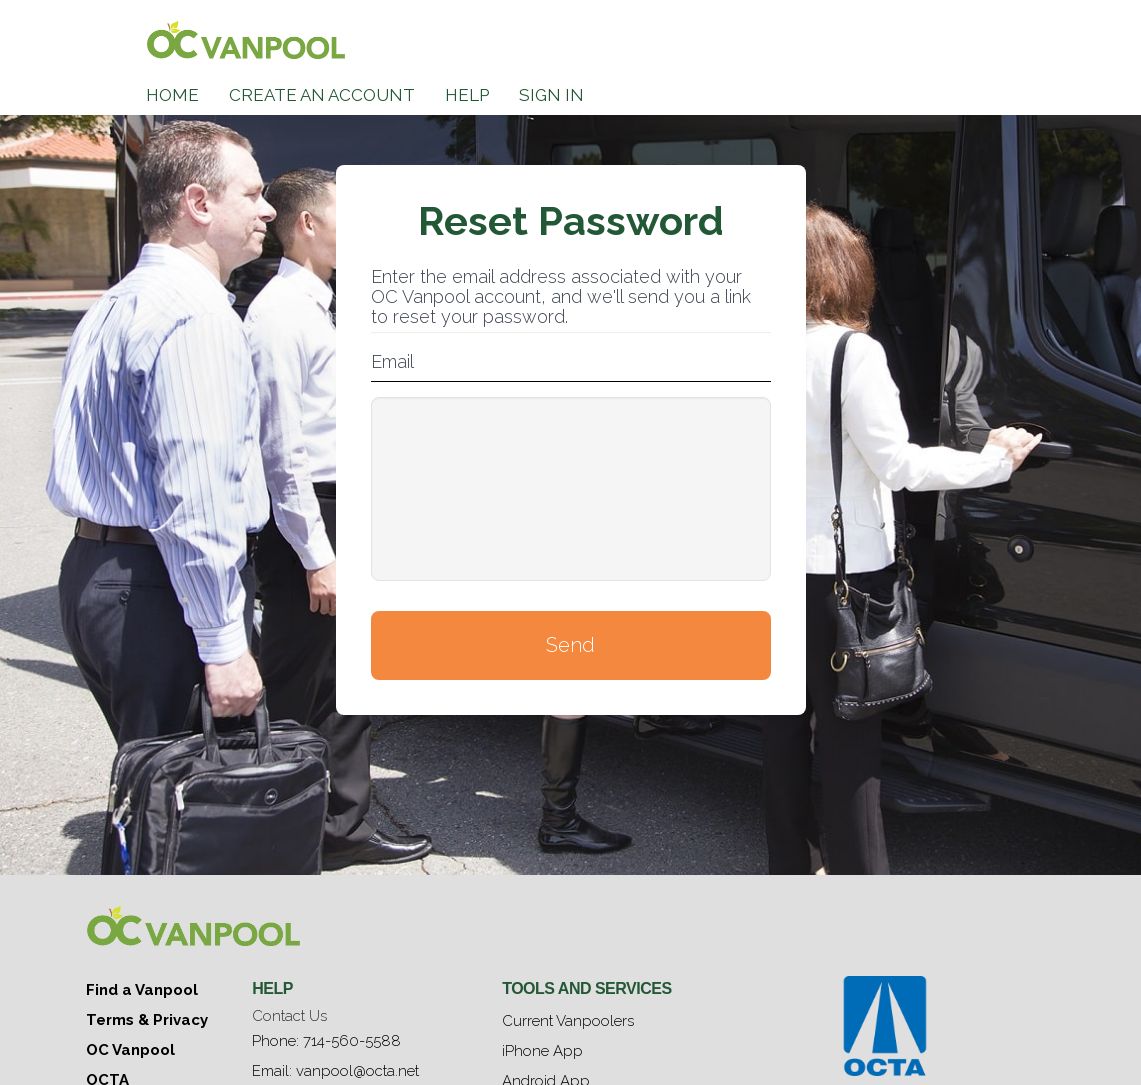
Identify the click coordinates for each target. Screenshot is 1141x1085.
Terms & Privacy (147, 1020)
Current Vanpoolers (568, 1021)
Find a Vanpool (142, 990)
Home (172, 95)
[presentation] (571, 489)
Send (570, 645)
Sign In (551, 95)
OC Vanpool (130, 1050)
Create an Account (322, 95)
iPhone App (542, 1051)
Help (467, 95)
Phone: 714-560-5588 (326, 1041)
